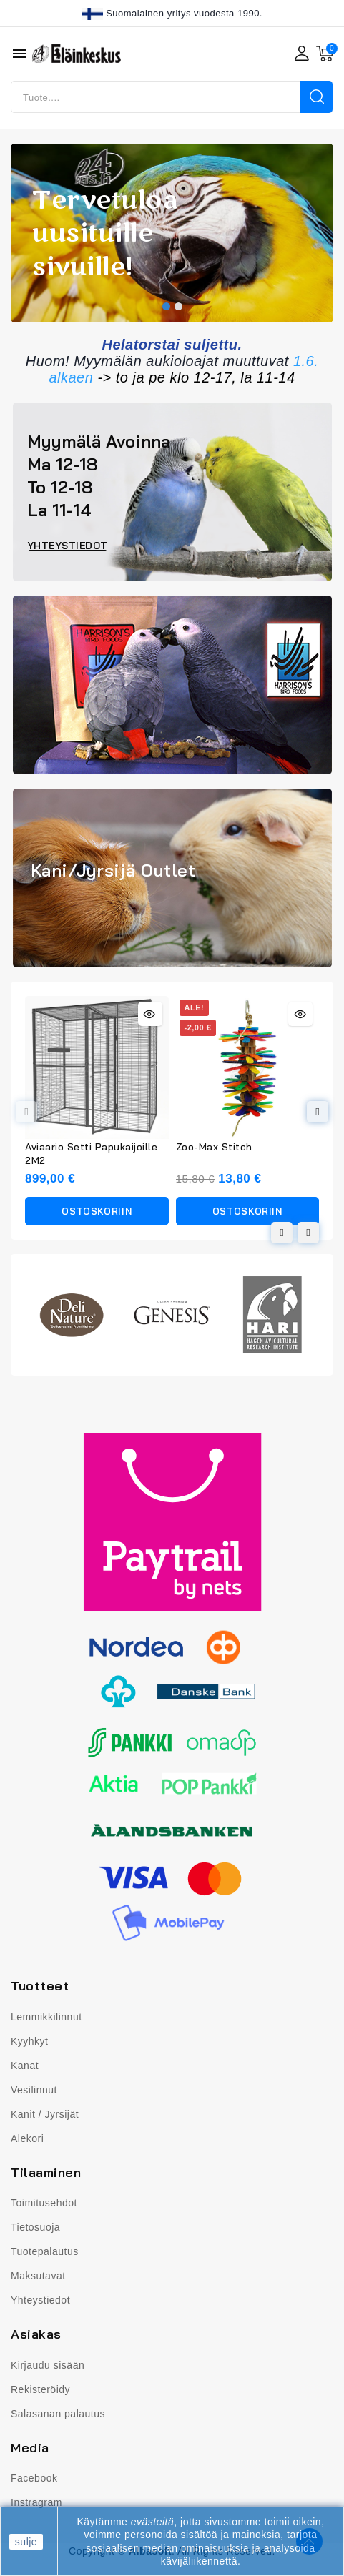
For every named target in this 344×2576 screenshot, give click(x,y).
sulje (26, 2541)
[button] (166, 306)
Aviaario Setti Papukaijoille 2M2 (91, 1153)
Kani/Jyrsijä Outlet (113, 870)
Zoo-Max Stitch (214, 1146)
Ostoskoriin (97, 1211)
